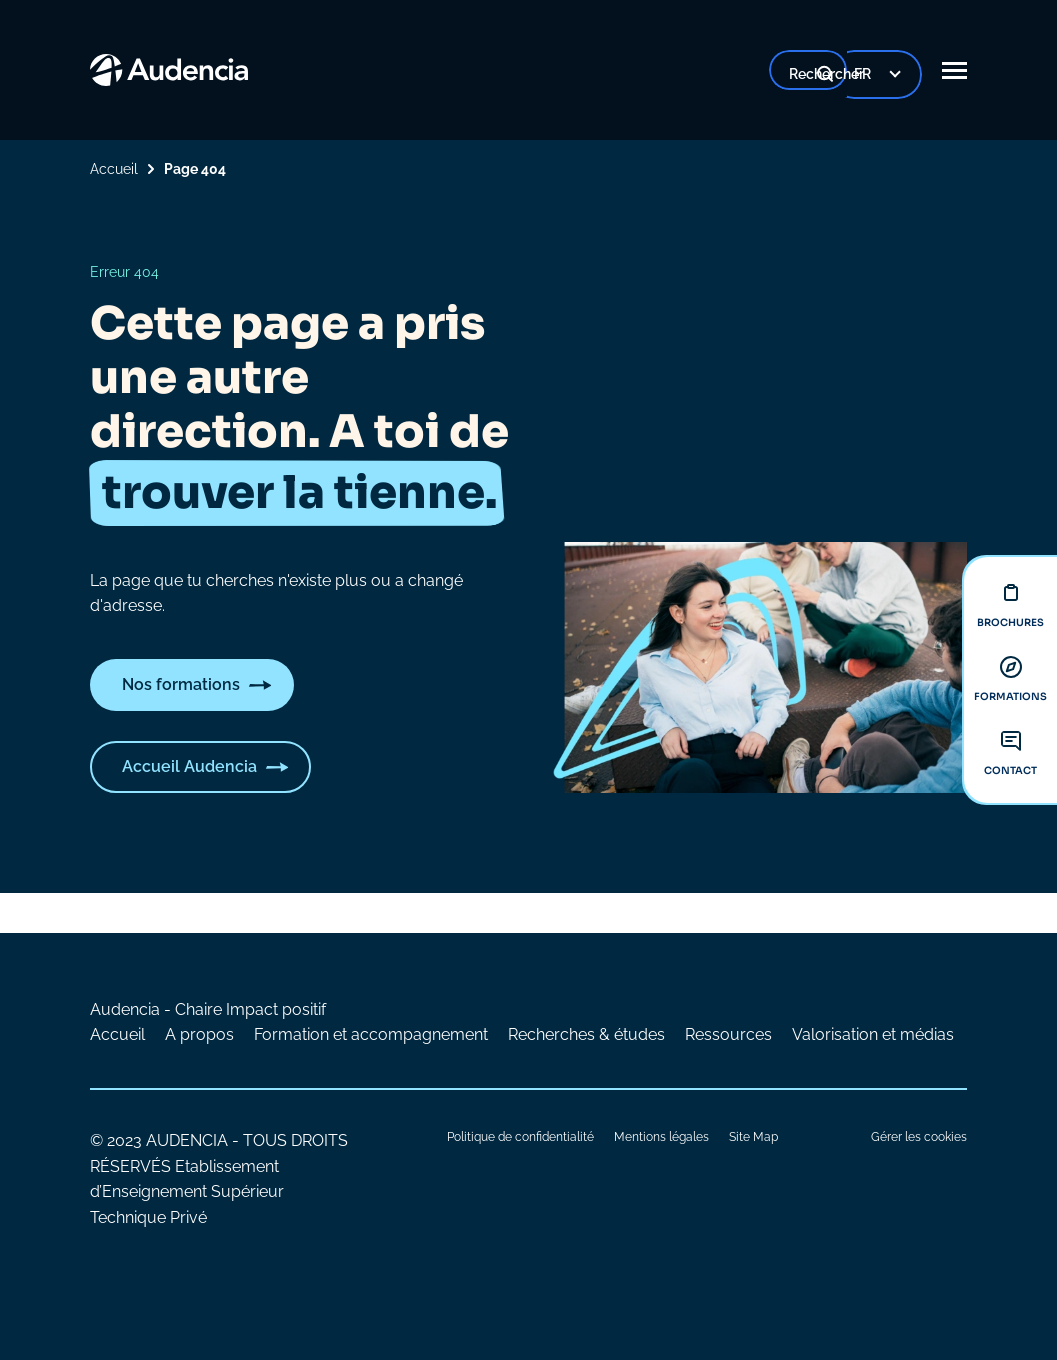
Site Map (753, 1137)
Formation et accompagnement (371, 1034)
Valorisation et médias (873, 1034)
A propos (199, 1034)
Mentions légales (661, 1137)
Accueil (114, 169)
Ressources (728, 1034)
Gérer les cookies (919, 1137)
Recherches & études (586, 1034)
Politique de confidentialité (520, 1137)
